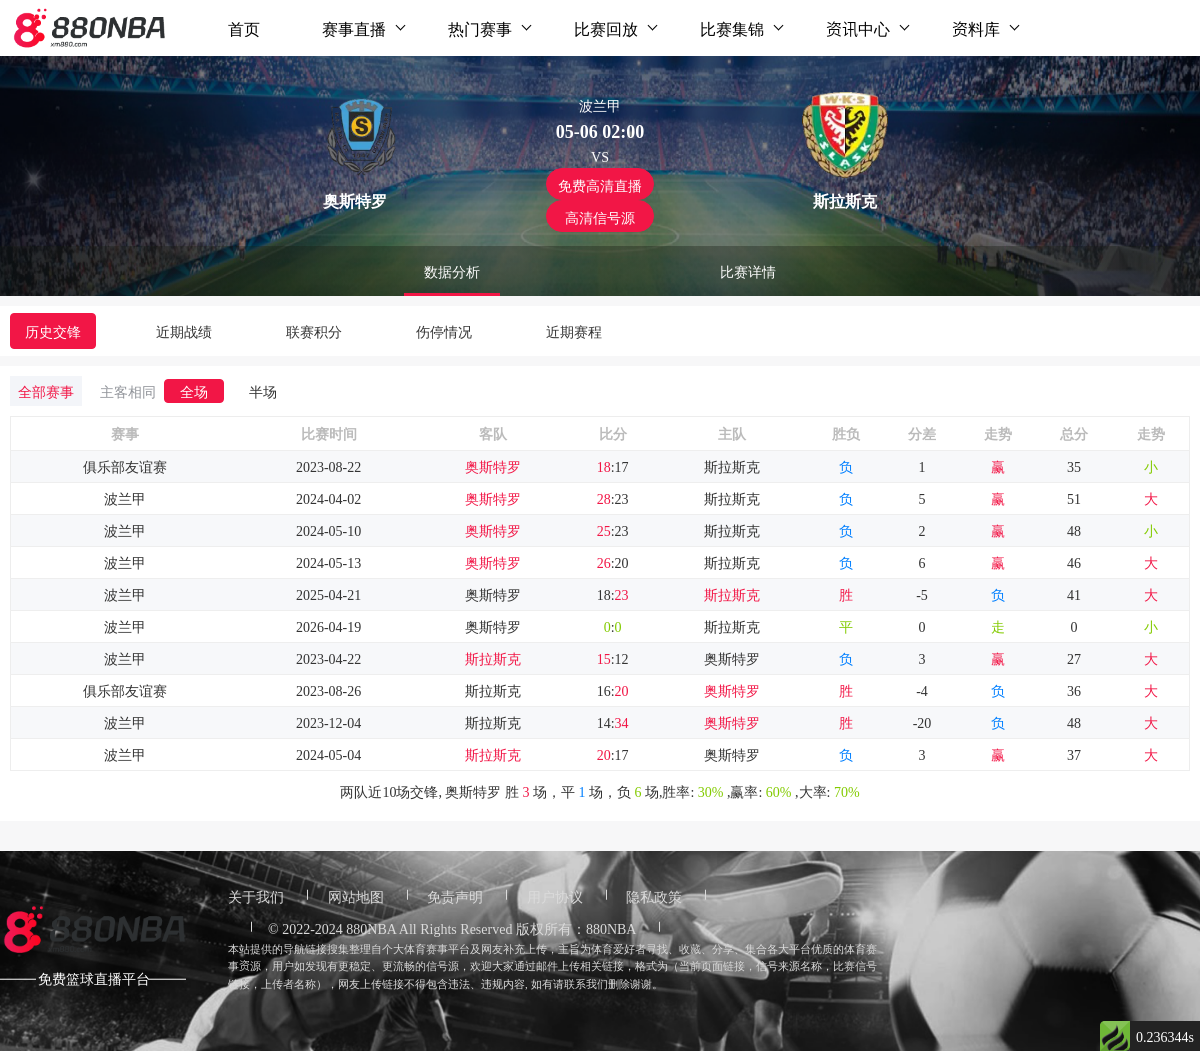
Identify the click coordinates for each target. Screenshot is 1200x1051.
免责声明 (455, 896)
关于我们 (256, 896)
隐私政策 (654, 896)
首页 (244, 28)
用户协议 (555, 896)
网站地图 (356, 896)
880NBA (371, 928)
